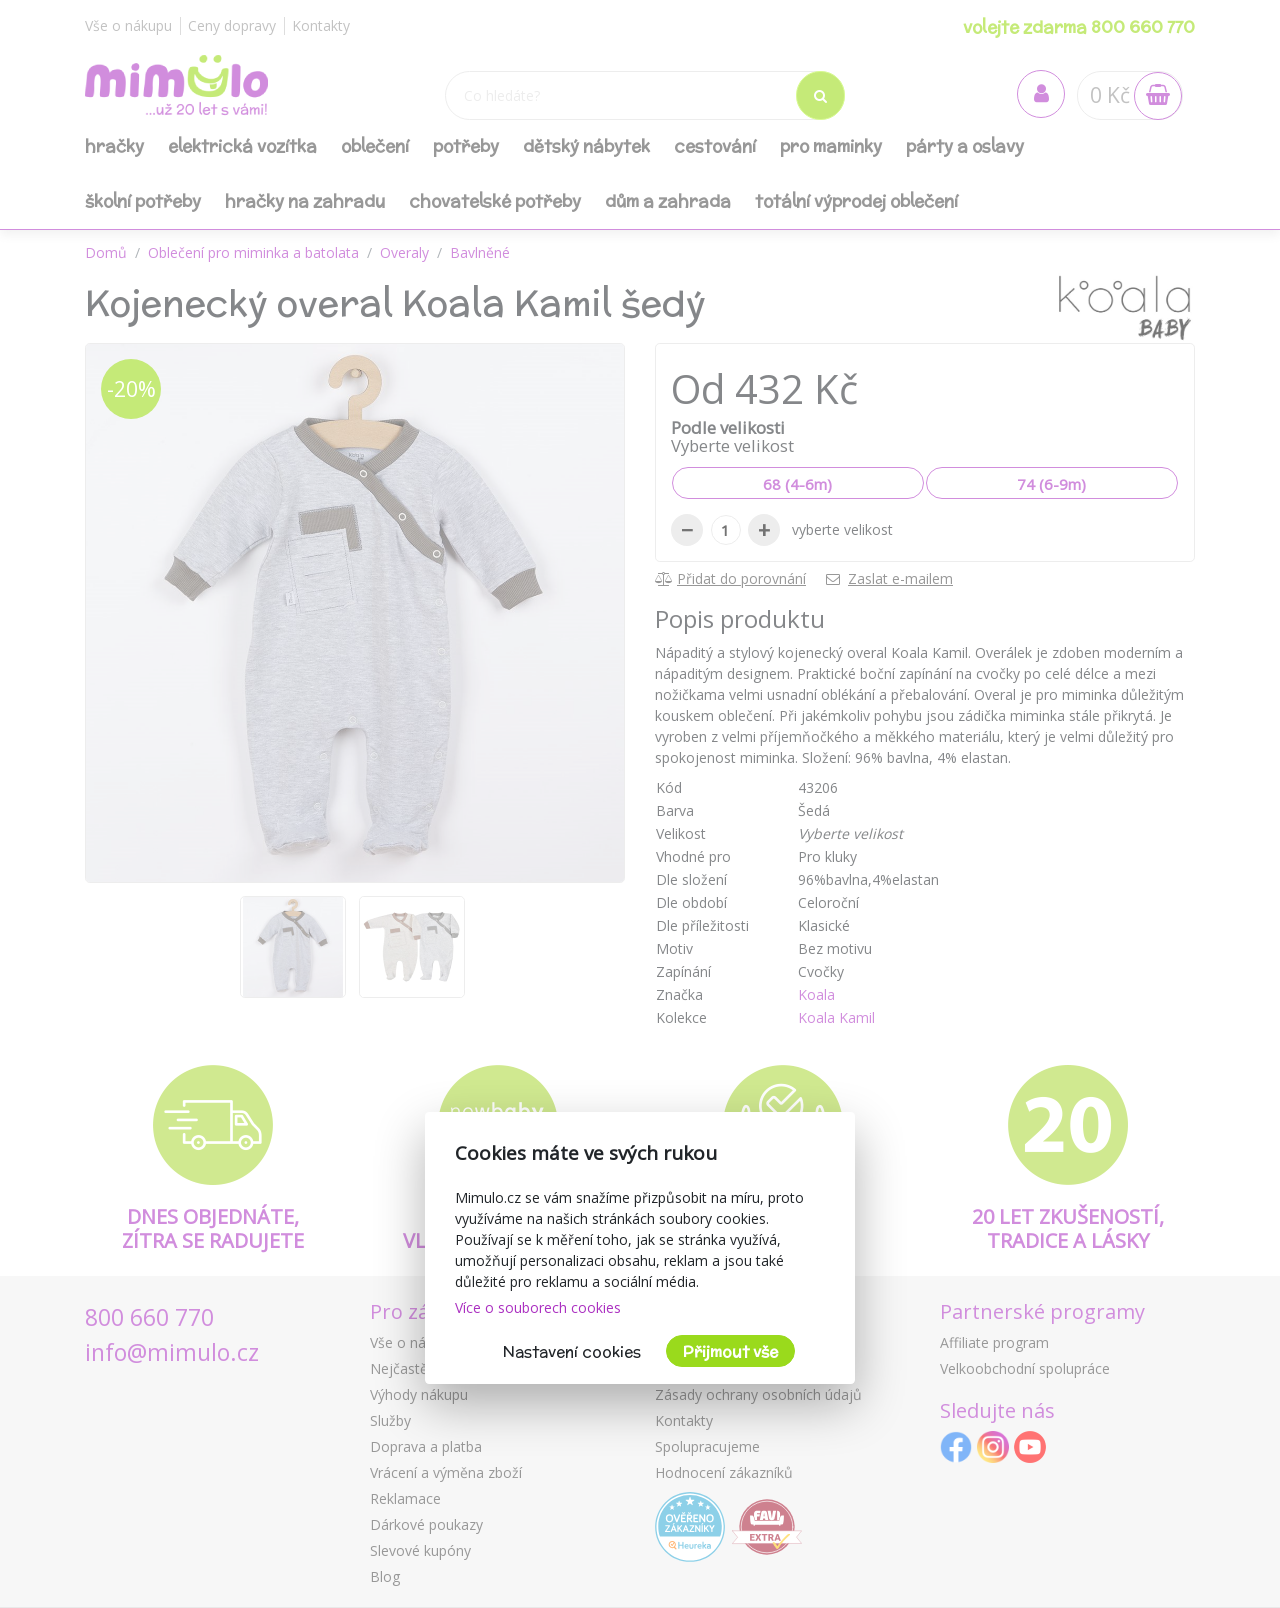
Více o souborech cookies (538, 1307)
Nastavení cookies (572, 1351)
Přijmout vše (730, 1351)
